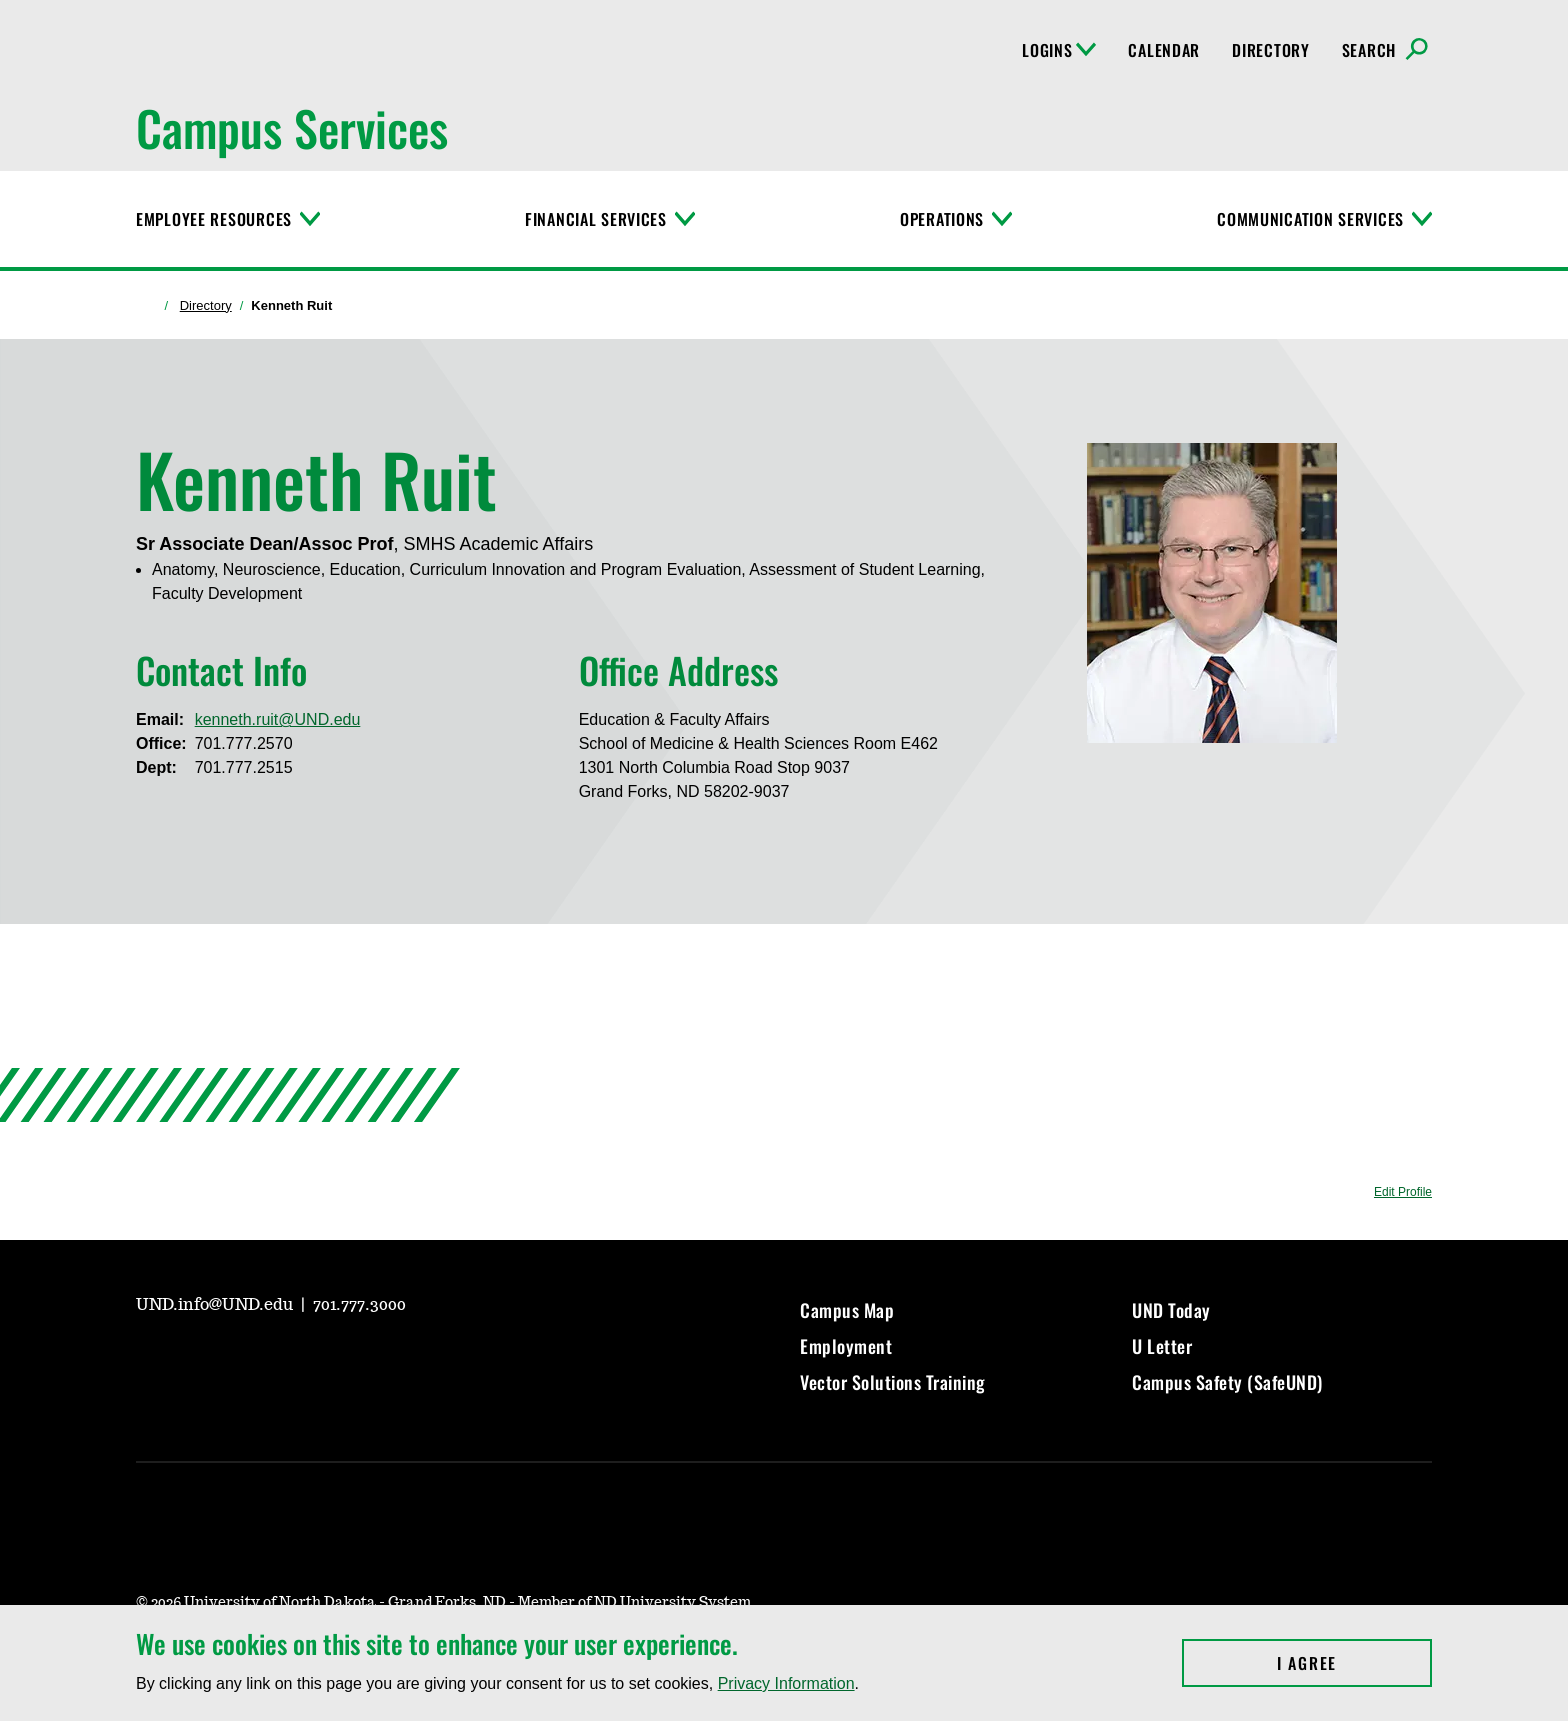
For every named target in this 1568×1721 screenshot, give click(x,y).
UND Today (1171, 1310)
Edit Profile (1403, 1192)
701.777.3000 (359, 1305)
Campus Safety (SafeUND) (1227, 1382)
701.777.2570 (244, 743)
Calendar (1164, 50)
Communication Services (1310, 219)
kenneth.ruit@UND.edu (278, 719)
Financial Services (596, 219)
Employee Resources (214, 219)
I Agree (1354, 1663)
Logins (1059, 50)
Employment (846, 1346)
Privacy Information (786, 1683)
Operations (942, 219)
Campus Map (847, 1310)
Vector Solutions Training (893, 1382)
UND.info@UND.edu (216, 1305)
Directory (1270, 50)
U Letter (1162, 1346)
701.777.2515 (244, 767)
